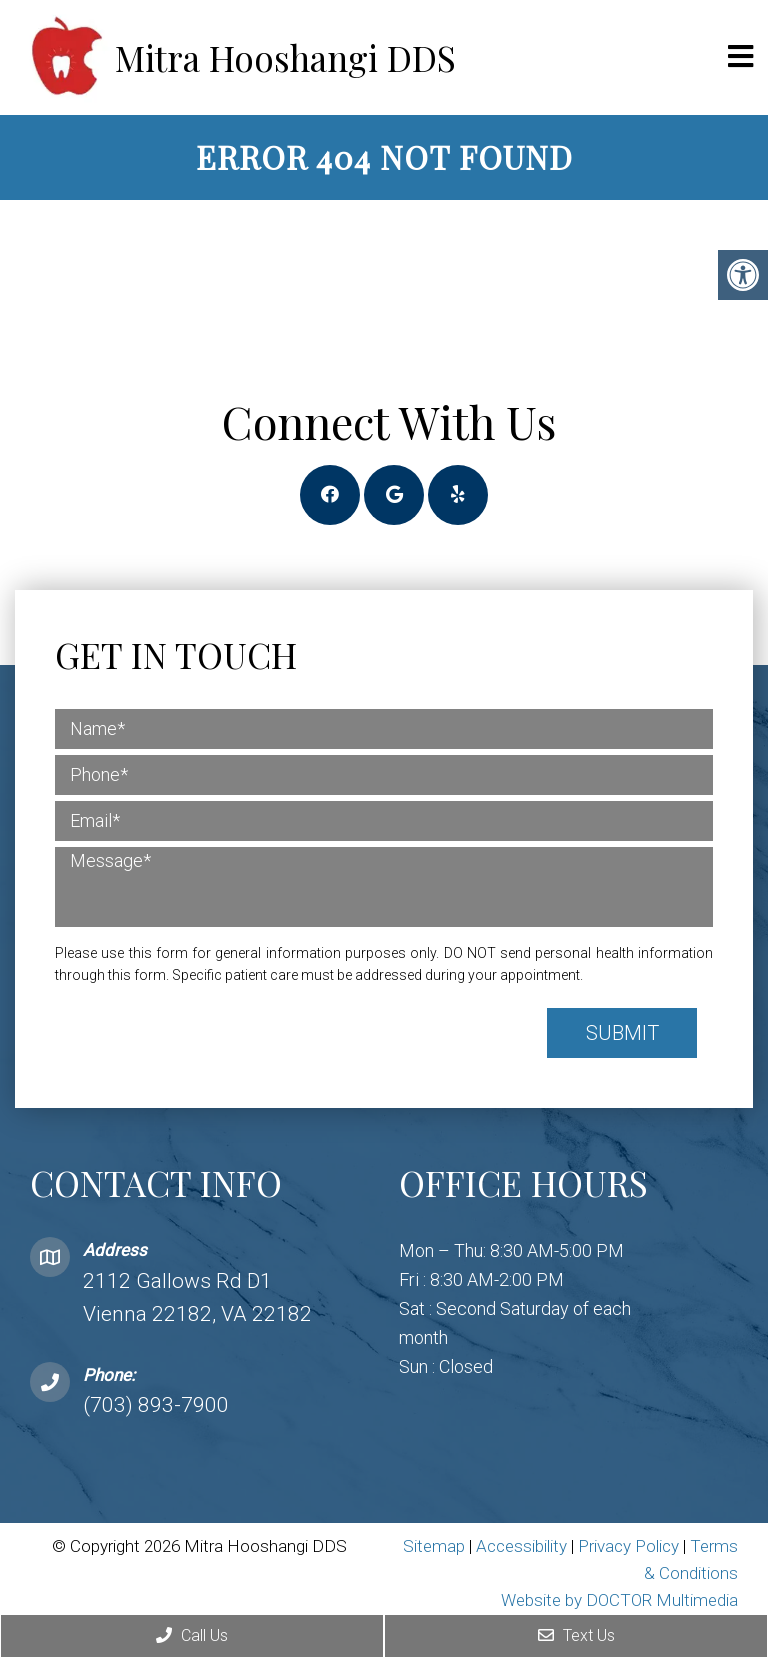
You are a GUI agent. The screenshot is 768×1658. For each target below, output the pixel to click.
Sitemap (434, 1546)
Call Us (192, 1635)
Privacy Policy (630, 1546)
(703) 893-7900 (156, 1405)
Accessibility (521, 1546)
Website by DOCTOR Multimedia (619, 1600)
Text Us (576, 1635)
